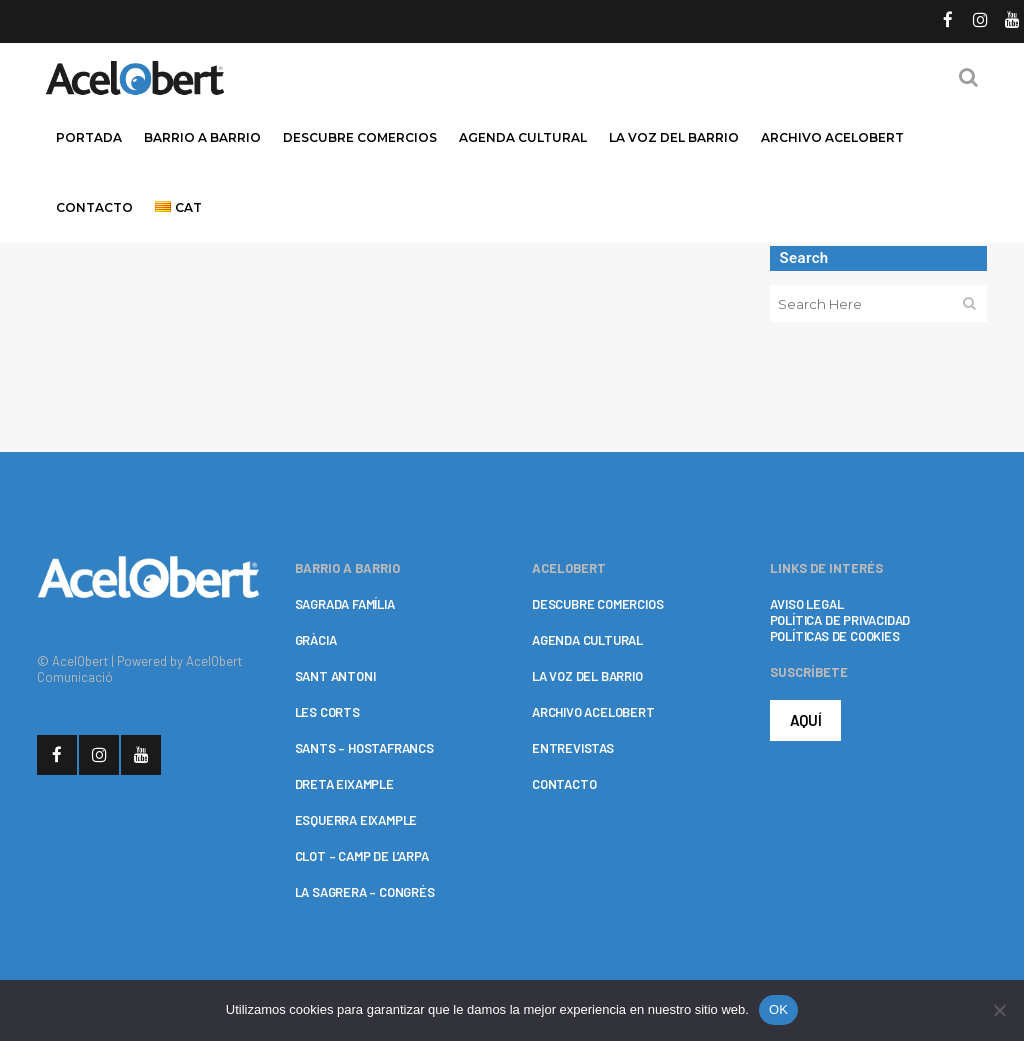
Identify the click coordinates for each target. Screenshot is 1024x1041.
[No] (999, 1010)
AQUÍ (806, 720)
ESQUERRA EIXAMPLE (356, 820)
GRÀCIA (316, 640)
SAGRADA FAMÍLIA (345, 604)
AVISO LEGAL (807, 604)
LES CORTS (327, 712)
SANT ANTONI (335, 676)
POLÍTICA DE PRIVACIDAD (840, 620)
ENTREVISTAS (573, 748)
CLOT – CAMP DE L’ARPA (362, 856)
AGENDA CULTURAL (587, 640)
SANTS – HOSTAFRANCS (364, 748)
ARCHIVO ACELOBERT (593, 712)
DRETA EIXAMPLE (344, 784)
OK (778, 1009)
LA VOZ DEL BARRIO (587, 676)
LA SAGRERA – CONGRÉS (365, 892)
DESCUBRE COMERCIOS (597, 604)
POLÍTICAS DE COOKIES (835, 636)
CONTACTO (564, 784)
